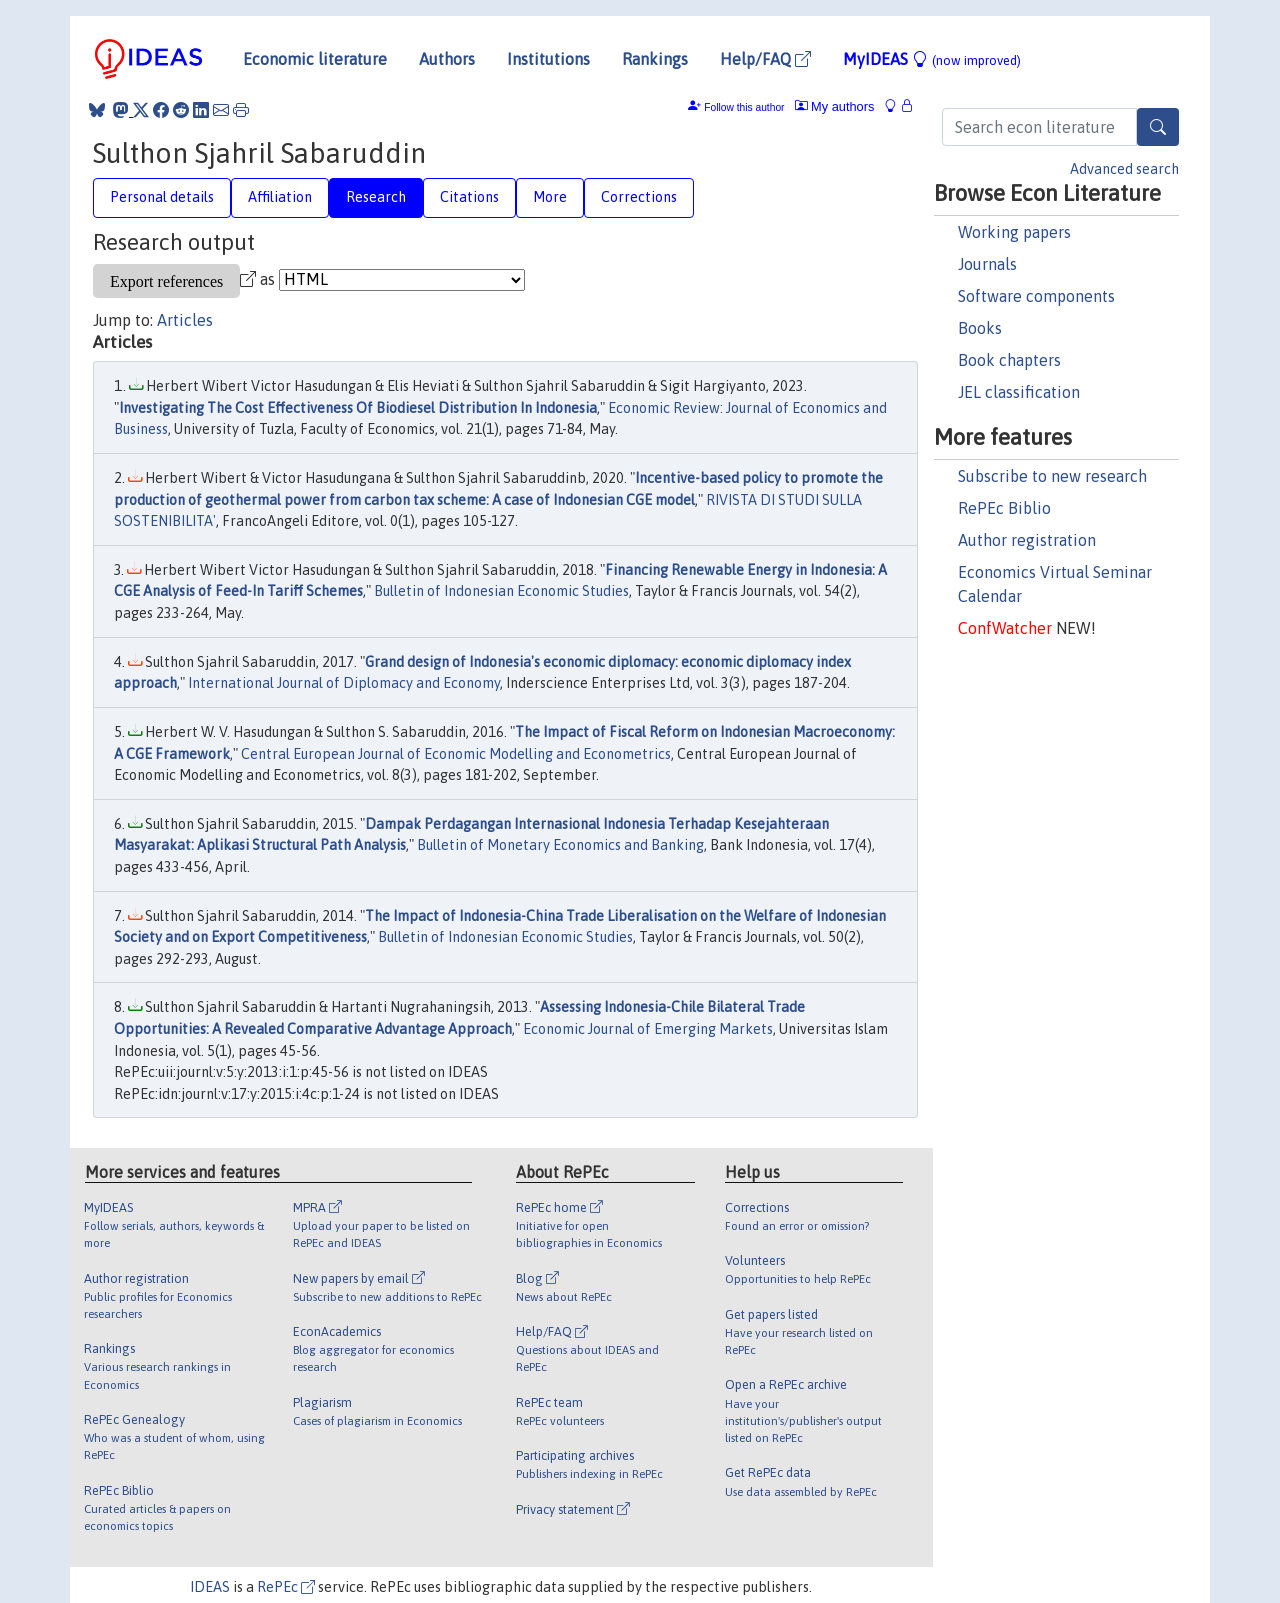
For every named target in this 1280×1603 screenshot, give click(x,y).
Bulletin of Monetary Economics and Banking (560, 845)
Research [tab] (376, 197)
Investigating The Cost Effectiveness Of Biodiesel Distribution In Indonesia (358, 408)
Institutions (548, 59)
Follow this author (744, 107)
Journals (987, 264)
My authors (835, 106)
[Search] (1158, 127)
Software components (1036, 296)
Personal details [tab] (162, 197)
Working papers (1014, 232)
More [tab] (550, 197)
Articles (185, 320)
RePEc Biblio (1004, 508)
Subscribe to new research (1052, 476)
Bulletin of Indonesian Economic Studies (501, 591)
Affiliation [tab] (280, 197)
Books (980, 328)
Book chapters (1009, 360)
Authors (447, 59)
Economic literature (315, 59)
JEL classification (1019, 392)
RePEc (286, 1587)
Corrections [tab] (639, 197)
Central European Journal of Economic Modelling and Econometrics (456, 754)
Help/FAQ (765, 59)
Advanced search (1124, 169)
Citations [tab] (469, 197)
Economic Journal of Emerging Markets (648, 1029)
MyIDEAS (932, 59)
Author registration (1027, 540)
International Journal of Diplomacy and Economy (344, 683)
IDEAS (210, 1587)
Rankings (655, 59)
